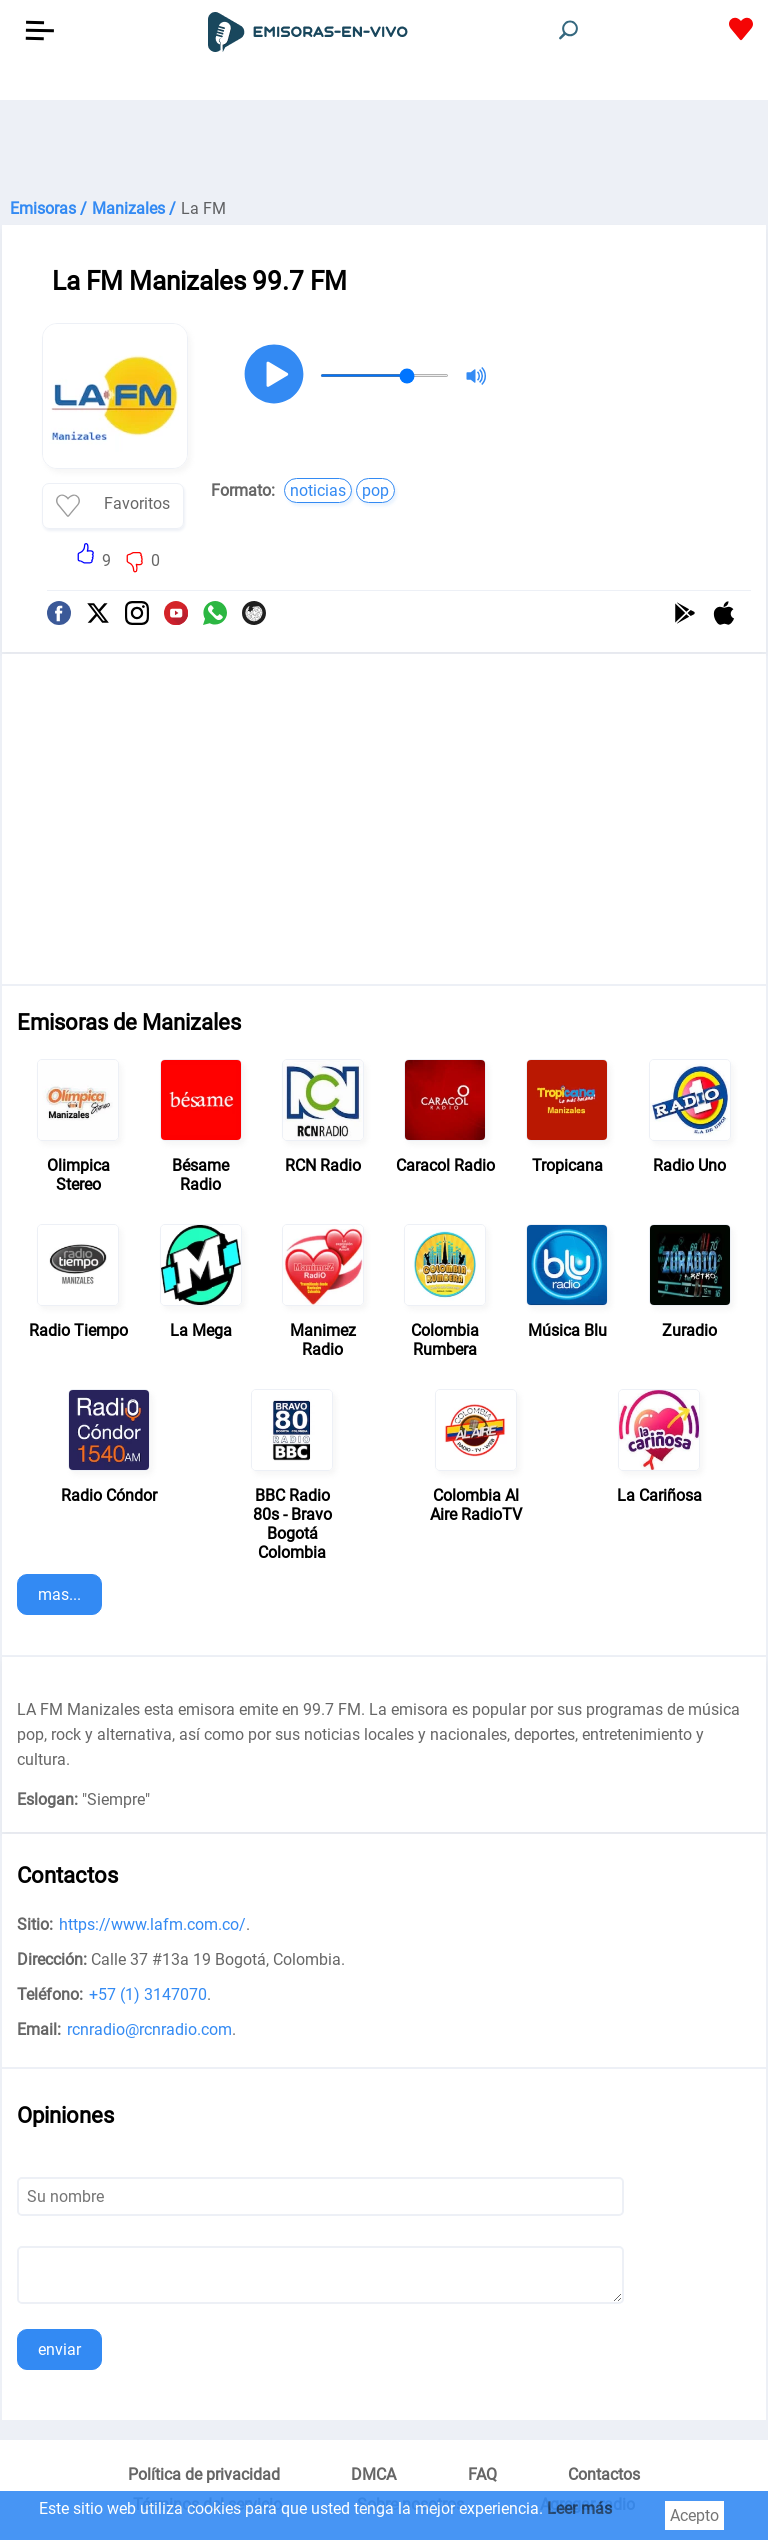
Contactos (604, 2474)
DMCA (373, 2474)
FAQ (482, 2474)
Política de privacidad (204, 2474)
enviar (59, 2349)
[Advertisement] (384, 150)
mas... (59, 1594)
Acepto (694, 2515)
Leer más (579, 2508)
